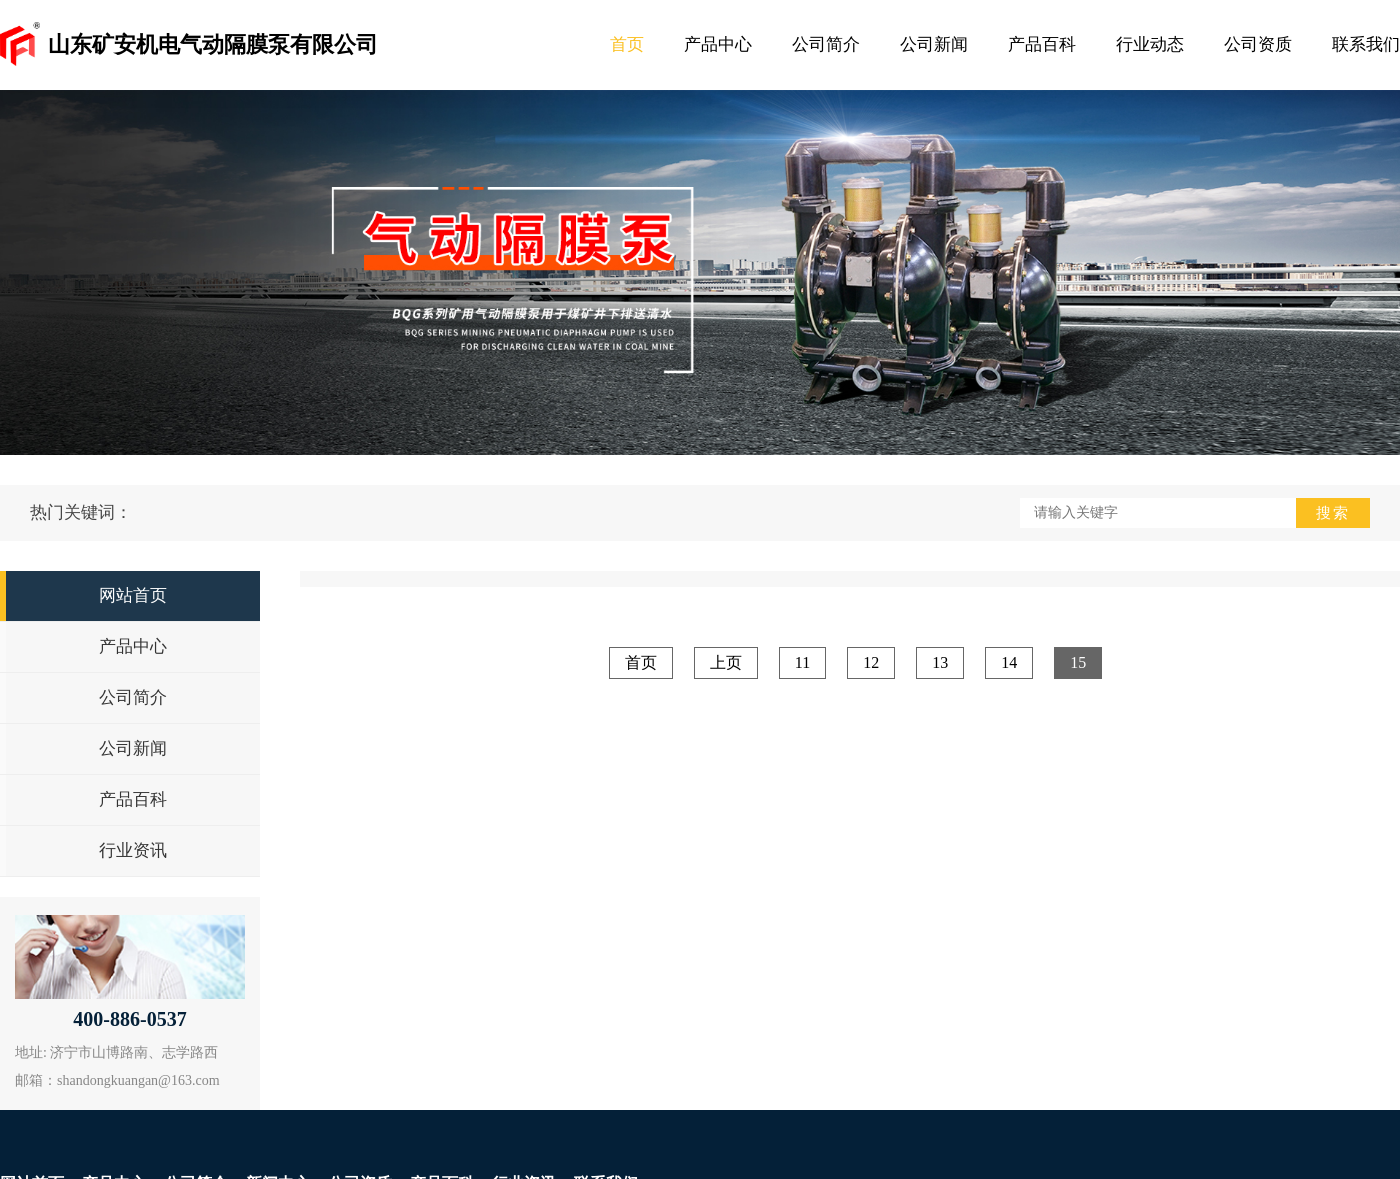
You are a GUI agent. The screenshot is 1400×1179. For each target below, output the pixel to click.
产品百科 (1042, 44)
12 (871, 662)
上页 (726, 662)
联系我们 (1366, 44)
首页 (627, 44)
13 (940, 662)
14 (1009, 662)
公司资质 (1258, 44)
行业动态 (1150, 44)
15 (1078, 662)
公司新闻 (934, 44)
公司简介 (826, 44)
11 (802, 662)
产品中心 (718, 44)
